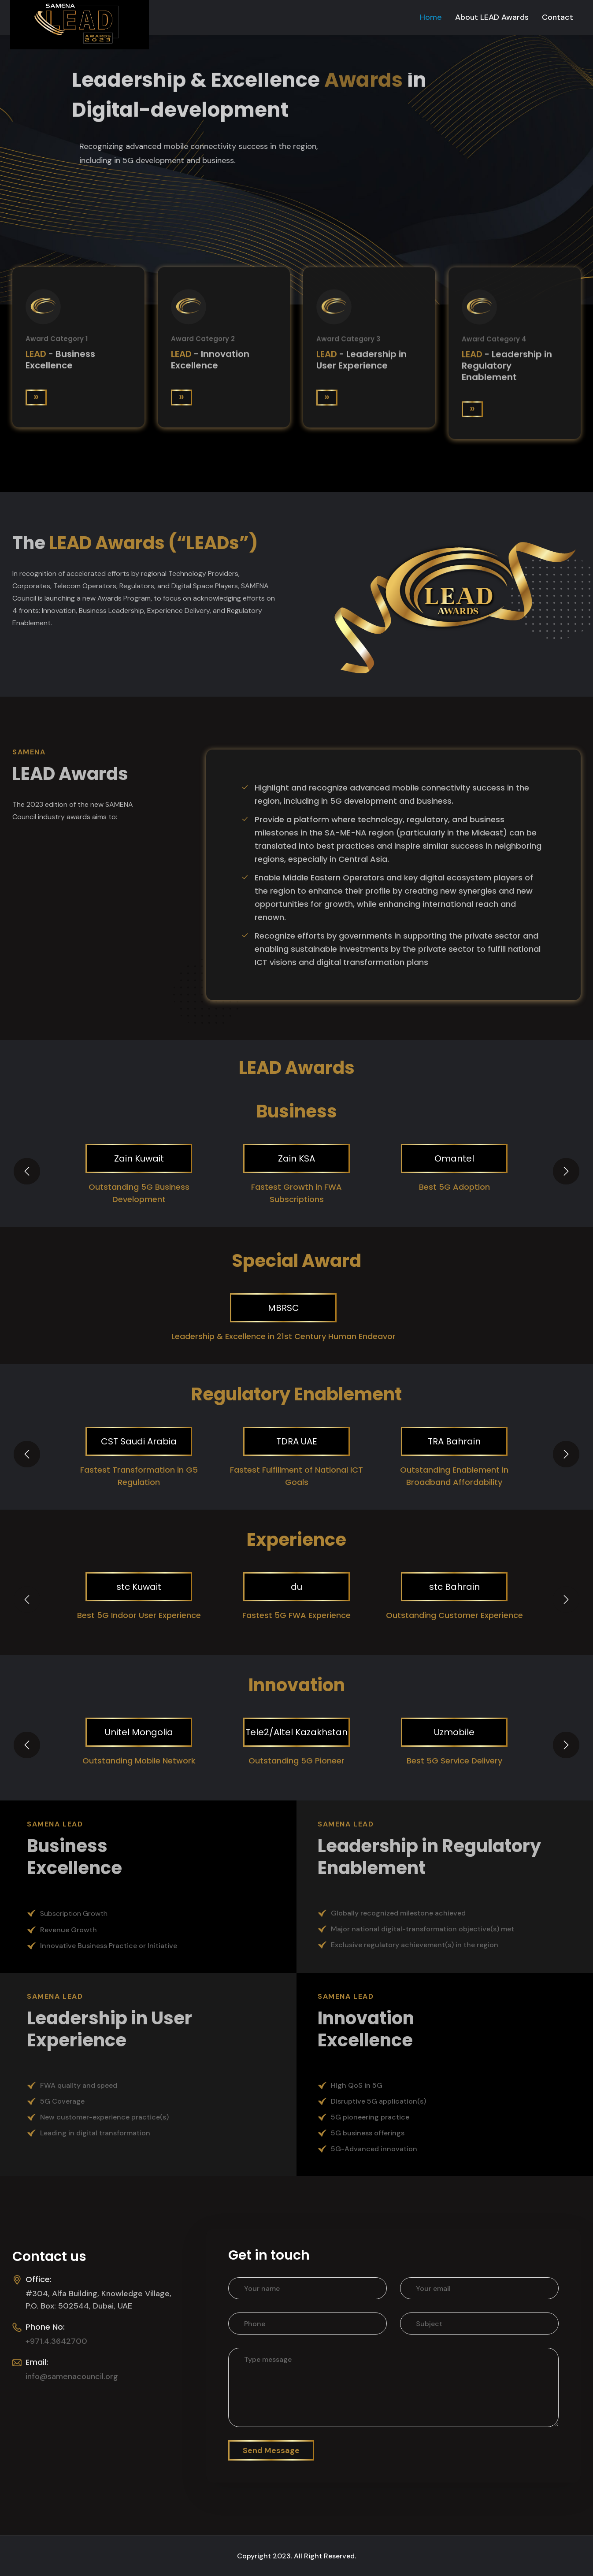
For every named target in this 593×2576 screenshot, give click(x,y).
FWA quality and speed (78, 2085)
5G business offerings (367, 2133)
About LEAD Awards (492, 17)
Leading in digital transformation (95, 2133)
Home (431, 17)
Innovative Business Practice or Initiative (108, 1945)
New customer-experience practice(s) (104, 2117)
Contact (557, 17)
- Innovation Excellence (210, 362)
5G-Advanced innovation (374, 2148)
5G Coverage (62, 2101)
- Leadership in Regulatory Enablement (507, 370)
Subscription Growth (73, 1913)
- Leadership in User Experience (361, 363)
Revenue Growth (68, 1929)
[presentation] (27, 1171)
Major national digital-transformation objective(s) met (422, 1929)
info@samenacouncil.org (72, 2376)
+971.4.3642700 (56, 2341)
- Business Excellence (60, 361)
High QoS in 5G (356, 2085)
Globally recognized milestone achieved (398, 1913)
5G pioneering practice (370, 2117)
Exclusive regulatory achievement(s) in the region (414, 1944)
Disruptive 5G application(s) (378, 2101)
